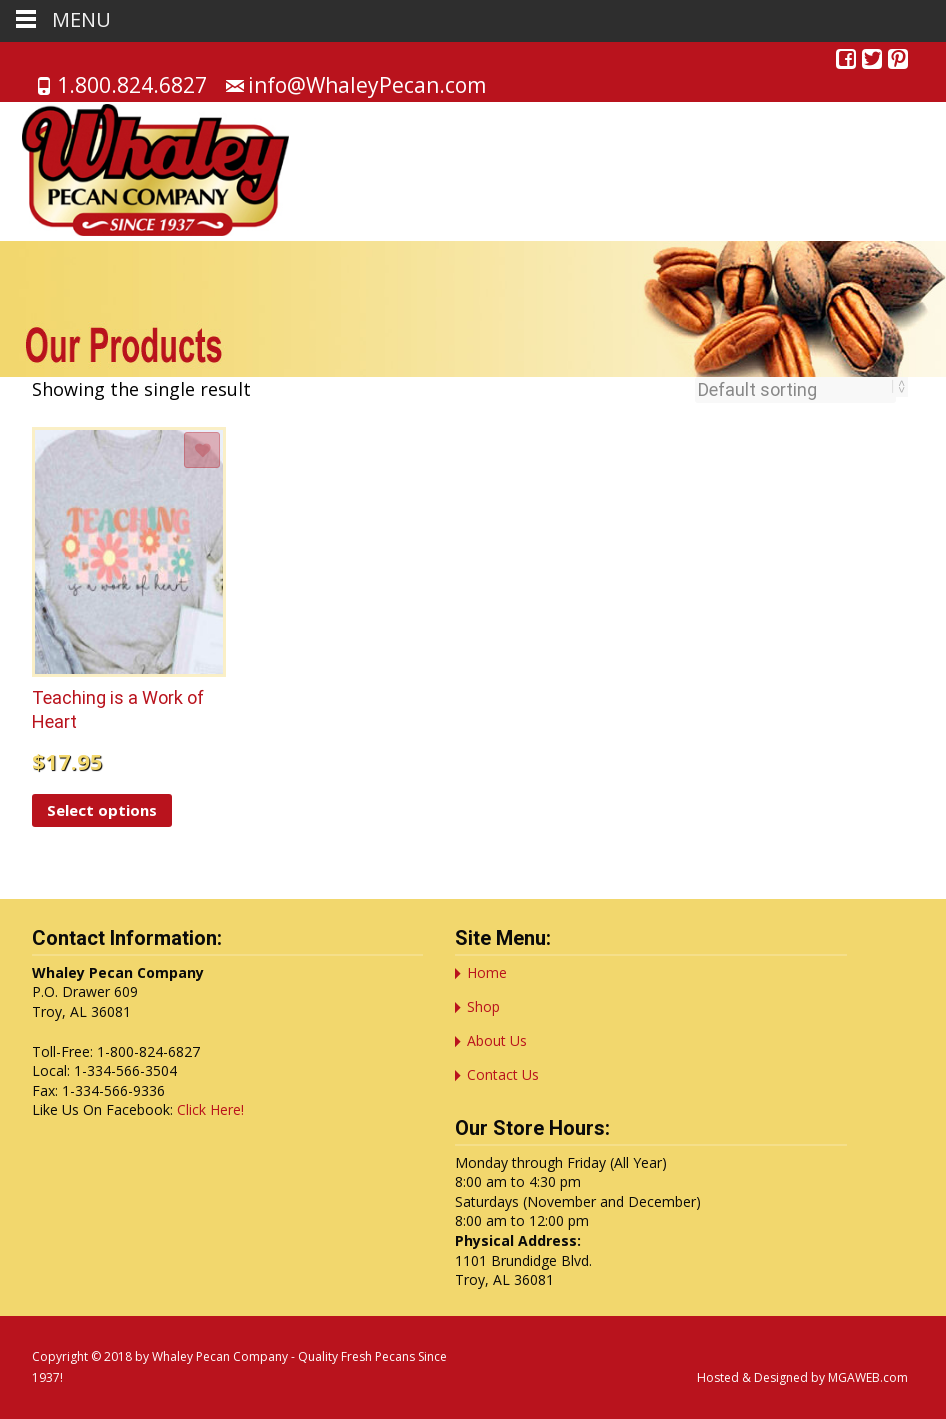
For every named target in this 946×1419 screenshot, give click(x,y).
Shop (483, 1006)
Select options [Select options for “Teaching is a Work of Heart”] (102, 810)
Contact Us (503, 1074)
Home (487, 972)
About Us (497, 1040)
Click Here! (210, 1109)
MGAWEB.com (868, 1377)
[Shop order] (795, 390)
